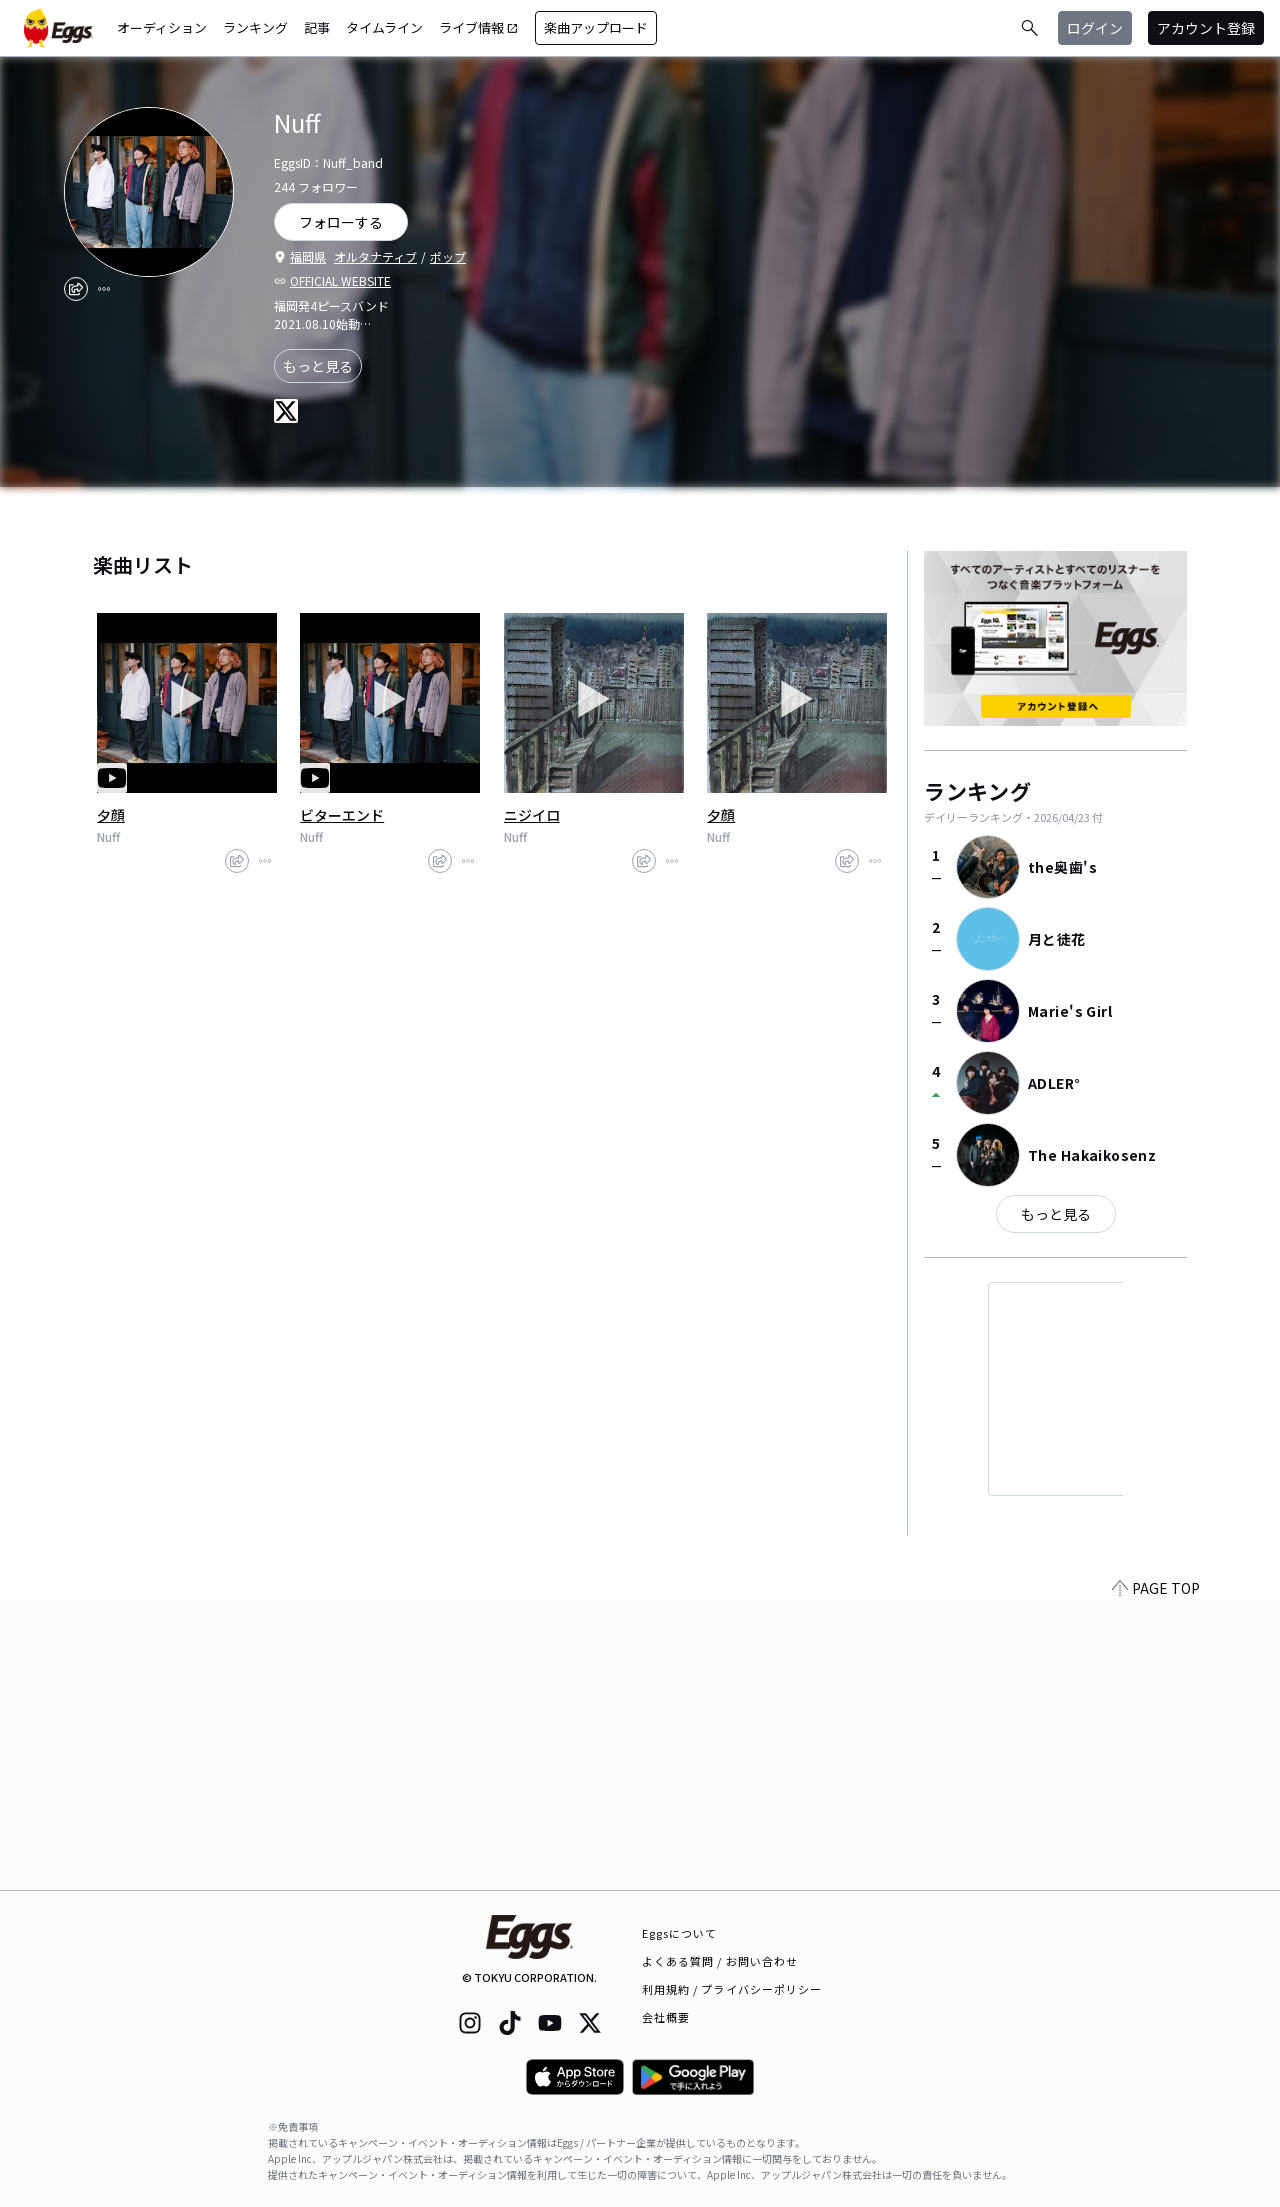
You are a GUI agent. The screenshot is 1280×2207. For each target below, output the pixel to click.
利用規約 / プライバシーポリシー (732, 1989)
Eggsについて (680, 1933)
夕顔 (111, 815)
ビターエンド (342, 815)
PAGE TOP (1156, 1878)
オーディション (162, 27)
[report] (104, 289)
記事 (317, 27)
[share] (76, 289)
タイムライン (384, 27)
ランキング (255, 27)
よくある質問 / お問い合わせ (720, 1961)
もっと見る (318, 366)
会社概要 (666, 2017)
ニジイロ (532, 815)
